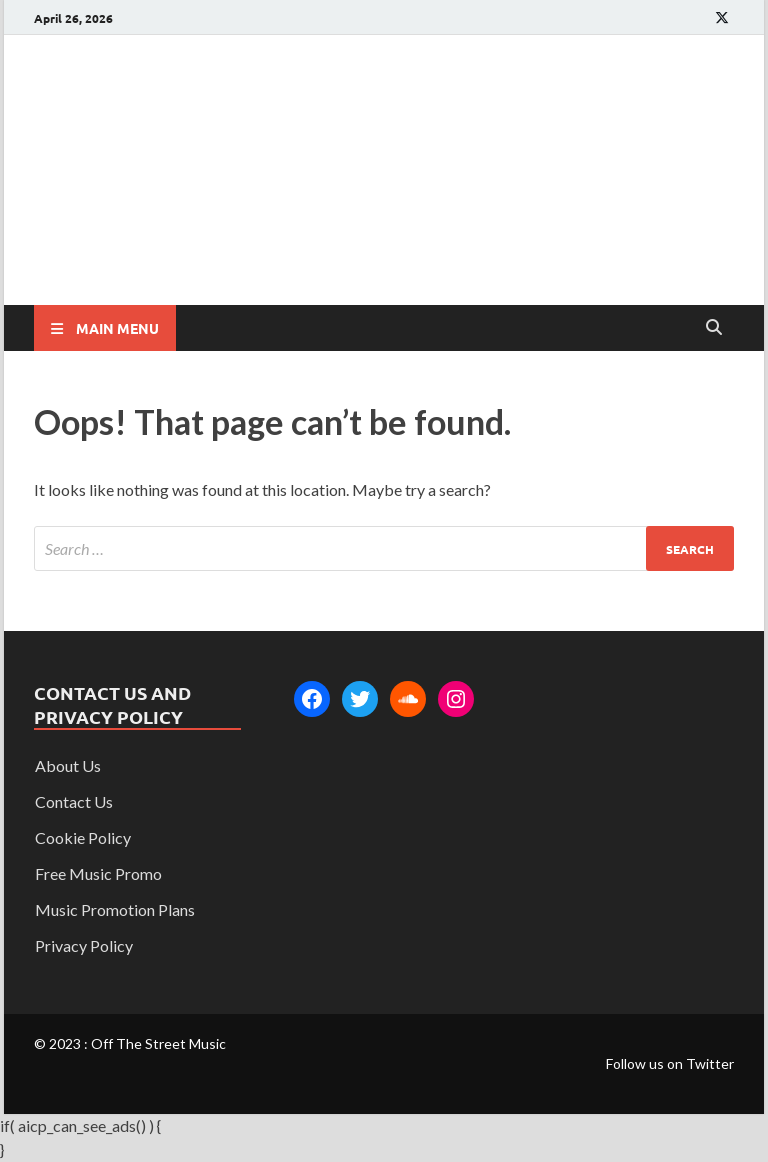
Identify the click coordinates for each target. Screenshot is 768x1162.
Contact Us (74, 801)
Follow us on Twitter (670, 1063)
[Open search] (714, 328)
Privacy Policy (84, 945)
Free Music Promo (98, 873)
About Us (68, 765)
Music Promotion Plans (115, 909)
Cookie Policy (83, 837)
